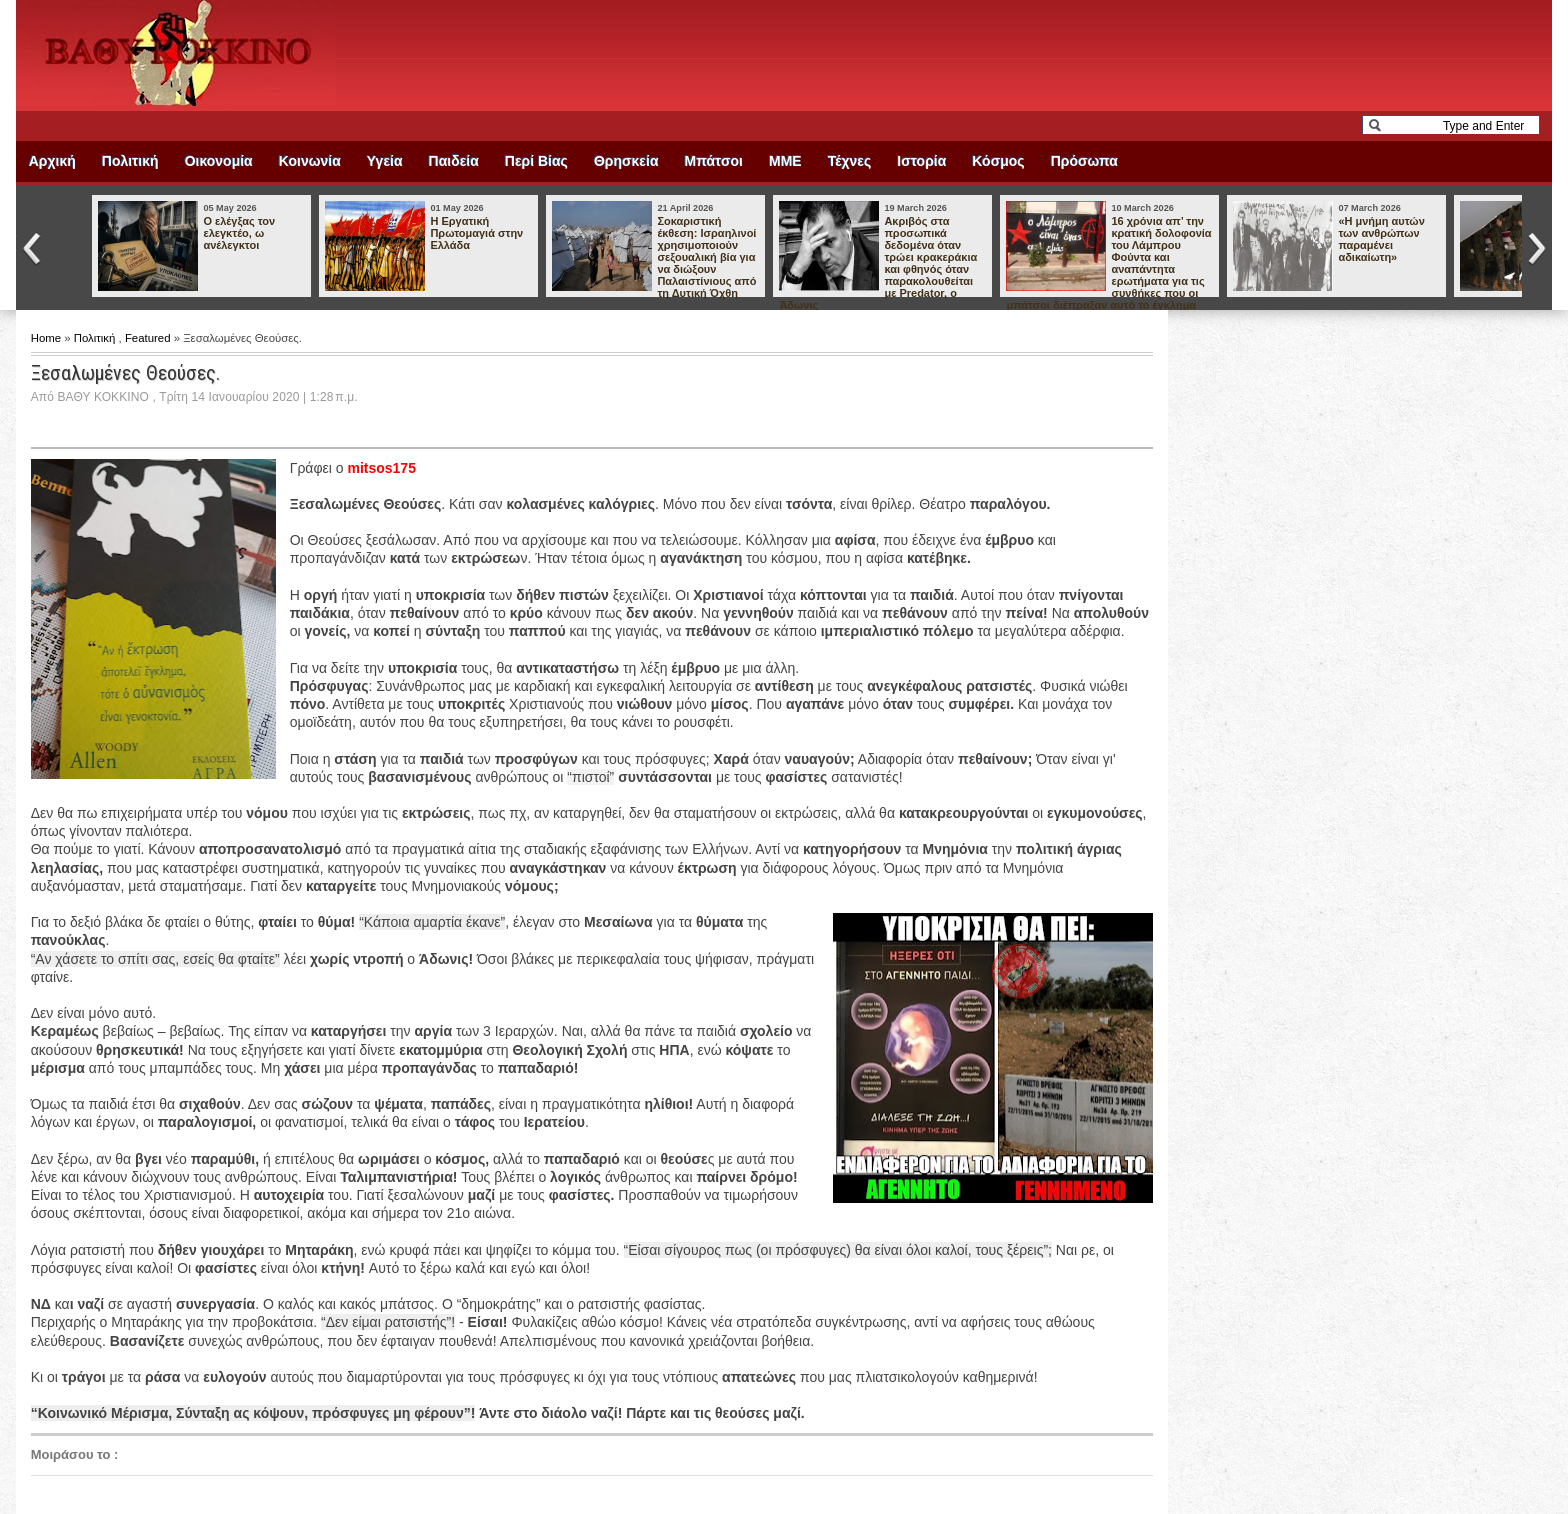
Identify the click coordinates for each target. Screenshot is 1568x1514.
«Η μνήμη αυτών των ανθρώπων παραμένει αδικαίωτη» (1381, 239)
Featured (149, 338)
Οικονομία (219, 161)
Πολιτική (130, 161)
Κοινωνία (310, 161)
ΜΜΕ (785, 161)
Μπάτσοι (714, 161)
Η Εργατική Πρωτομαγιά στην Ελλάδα (476, 233)
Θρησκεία (626, 161)
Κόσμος (998, 161)
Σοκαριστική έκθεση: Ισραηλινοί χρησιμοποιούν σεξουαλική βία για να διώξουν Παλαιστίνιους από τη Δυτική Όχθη (706, 257)
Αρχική (52, 161)
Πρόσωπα (1084, 161)
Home (48, 338)
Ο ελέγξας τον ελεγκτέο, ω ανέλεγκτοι (239, 233)
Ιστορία (921, 161)
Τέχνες (850, 161)
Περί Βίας (536, 161)
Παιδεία (454, 161)
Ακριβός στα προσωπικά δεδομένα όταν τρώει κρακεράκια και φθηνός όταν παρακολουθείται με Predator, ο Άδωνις (878, 263)
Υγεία (385, 161)
